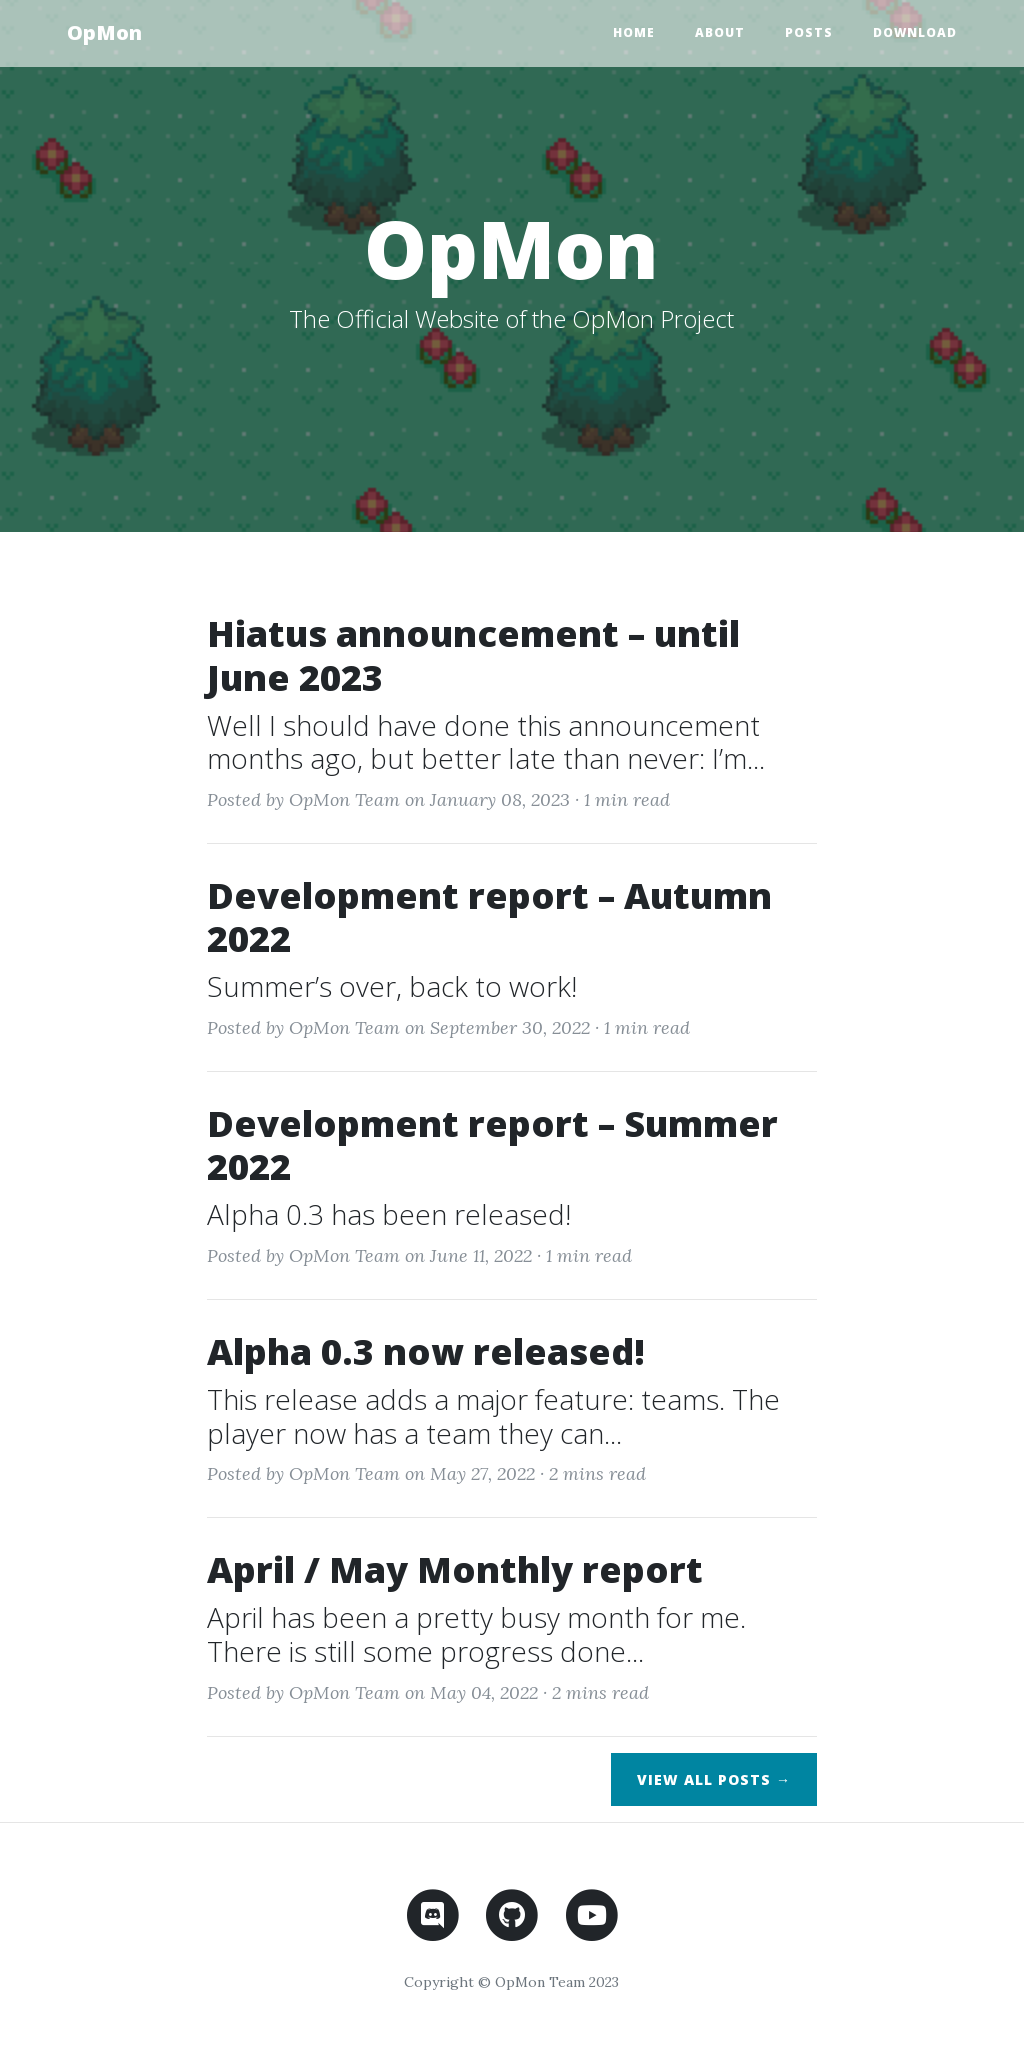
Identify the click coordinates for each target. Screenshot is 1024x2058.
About (720, 32)
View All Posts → (714, 1779)
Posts (809, 32)
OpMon (104, 32)
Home (634, 32)
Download (915, 32)
